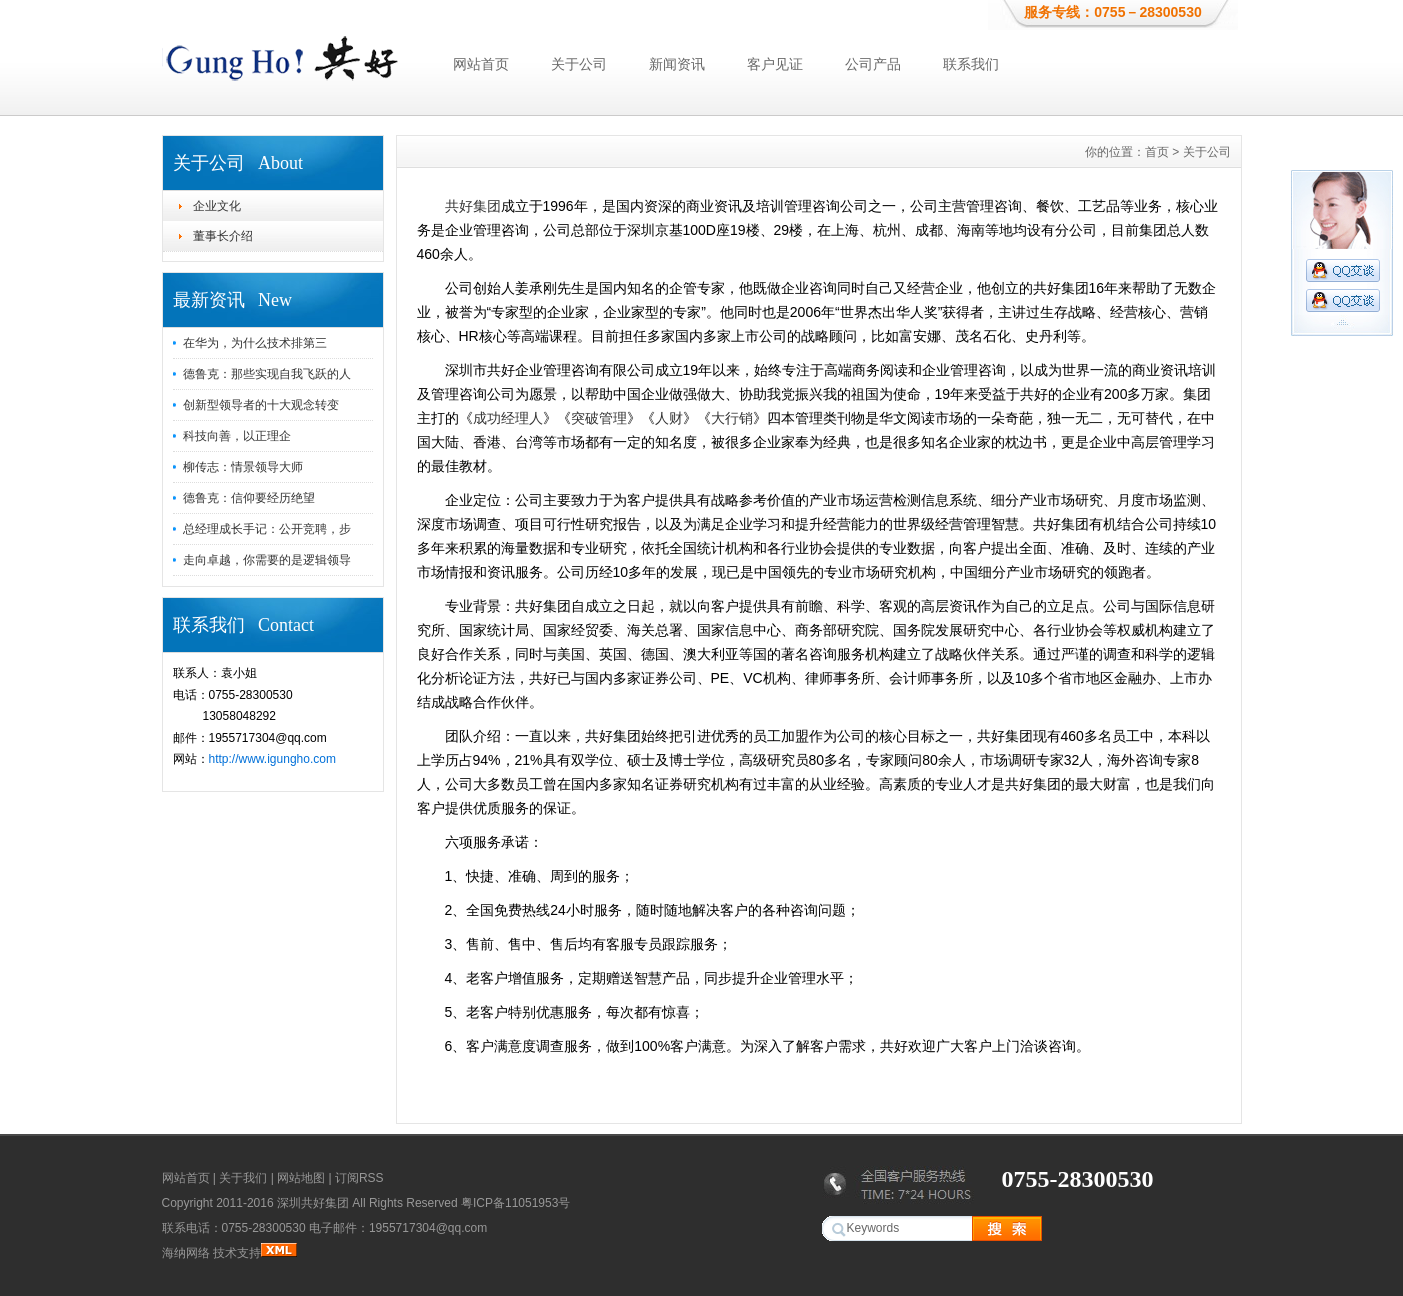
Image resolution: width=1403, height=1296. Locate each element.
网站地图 (301, 1178)
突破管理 (599, 418)
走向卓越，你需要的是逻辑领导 (267, 560)
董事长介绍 (223, 236)
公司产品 (873, 64)
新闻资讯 (677, 64)
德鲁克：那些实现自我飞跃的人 (267, 374)
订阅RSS (359, 1178)
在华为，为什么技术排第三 (255, 343)
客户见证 (775, 64)
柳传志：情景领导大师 (243, 467)
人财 (669, 418)
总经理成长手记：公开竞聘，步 (267, 529)
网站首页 (481, 64)
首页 (1157, 152)
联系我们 (971, 64)
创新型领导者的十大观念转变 (261, 405)
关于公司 (579, 64)
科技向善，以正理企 (237, 436)
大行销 (732, 418)
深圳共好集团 (313, 1203)
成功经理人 (508, 418)
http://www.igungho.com (272, 759)
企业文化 (217, 206)
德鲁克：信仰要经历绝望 (249, 498)
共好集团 (473, 206)
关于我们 (243, 1178)
